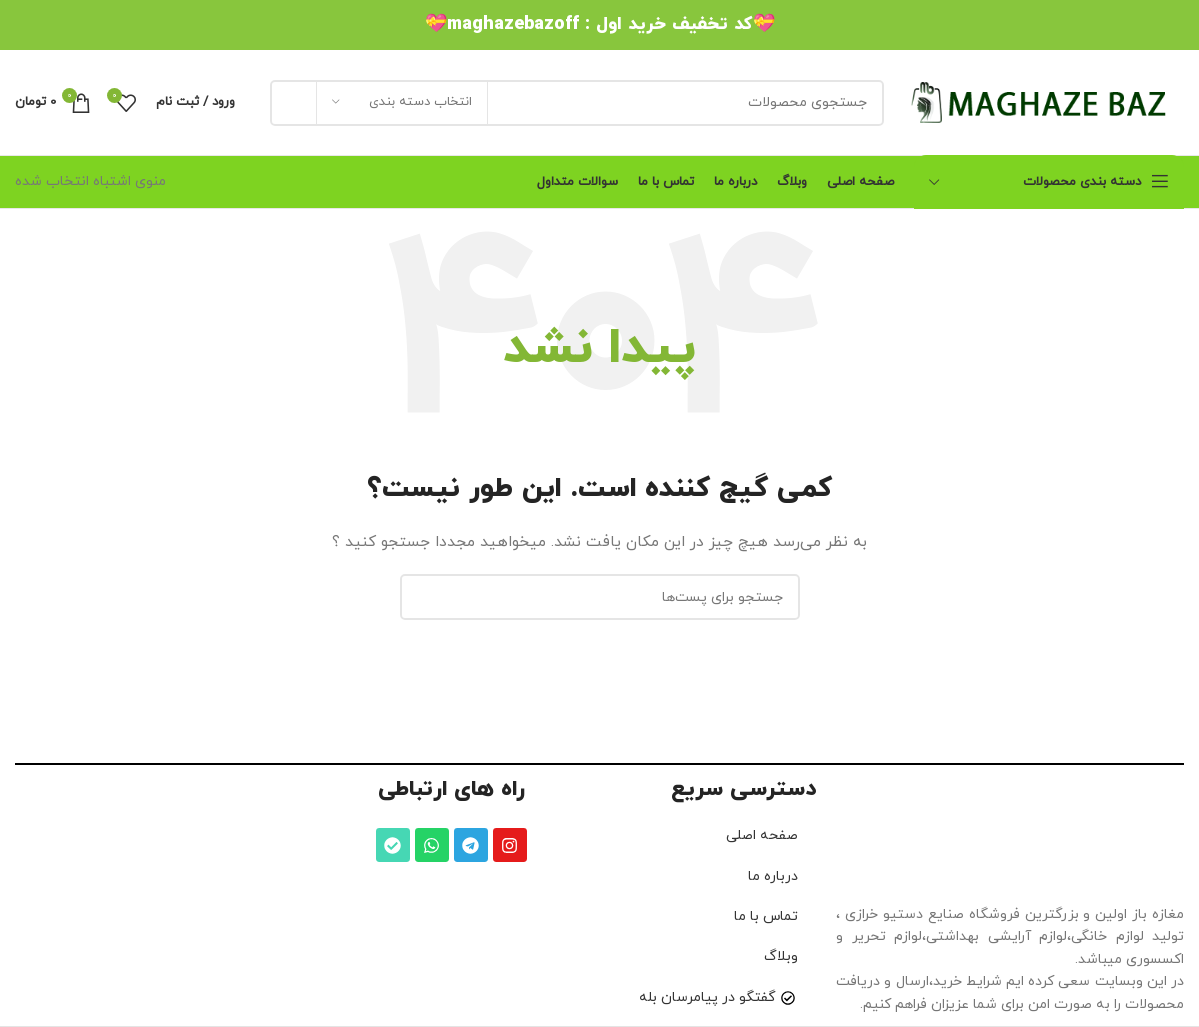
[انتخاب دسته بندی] (402, 103)
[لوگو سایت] (1044, 101)
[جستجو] (577, 103)
